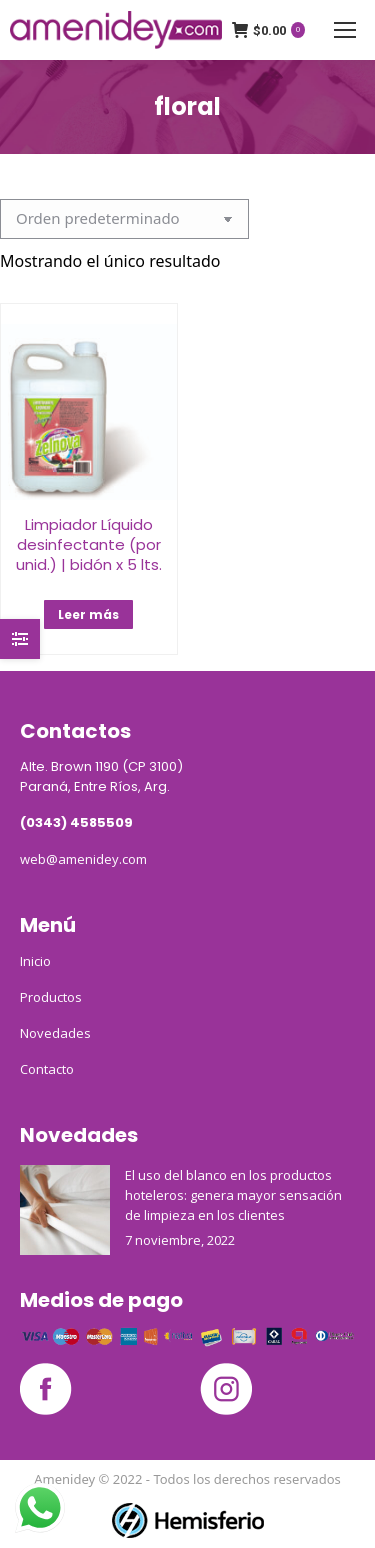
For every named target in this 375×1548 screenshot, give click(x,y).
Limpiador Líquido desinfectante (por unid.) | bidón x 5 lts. (89, 544)
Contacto (47, 1069)
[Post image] (65, 1210)
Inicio (35, 961)
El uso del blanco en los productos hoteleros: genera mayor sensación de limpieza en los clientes (233, 1195)
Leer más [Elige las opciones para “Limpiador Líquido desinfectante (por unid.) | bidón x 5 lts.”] (88, 614)
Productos (51, 997)
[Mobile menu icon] (345, 30)
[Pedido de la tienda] (124, 219)
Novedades (55, 1033)
